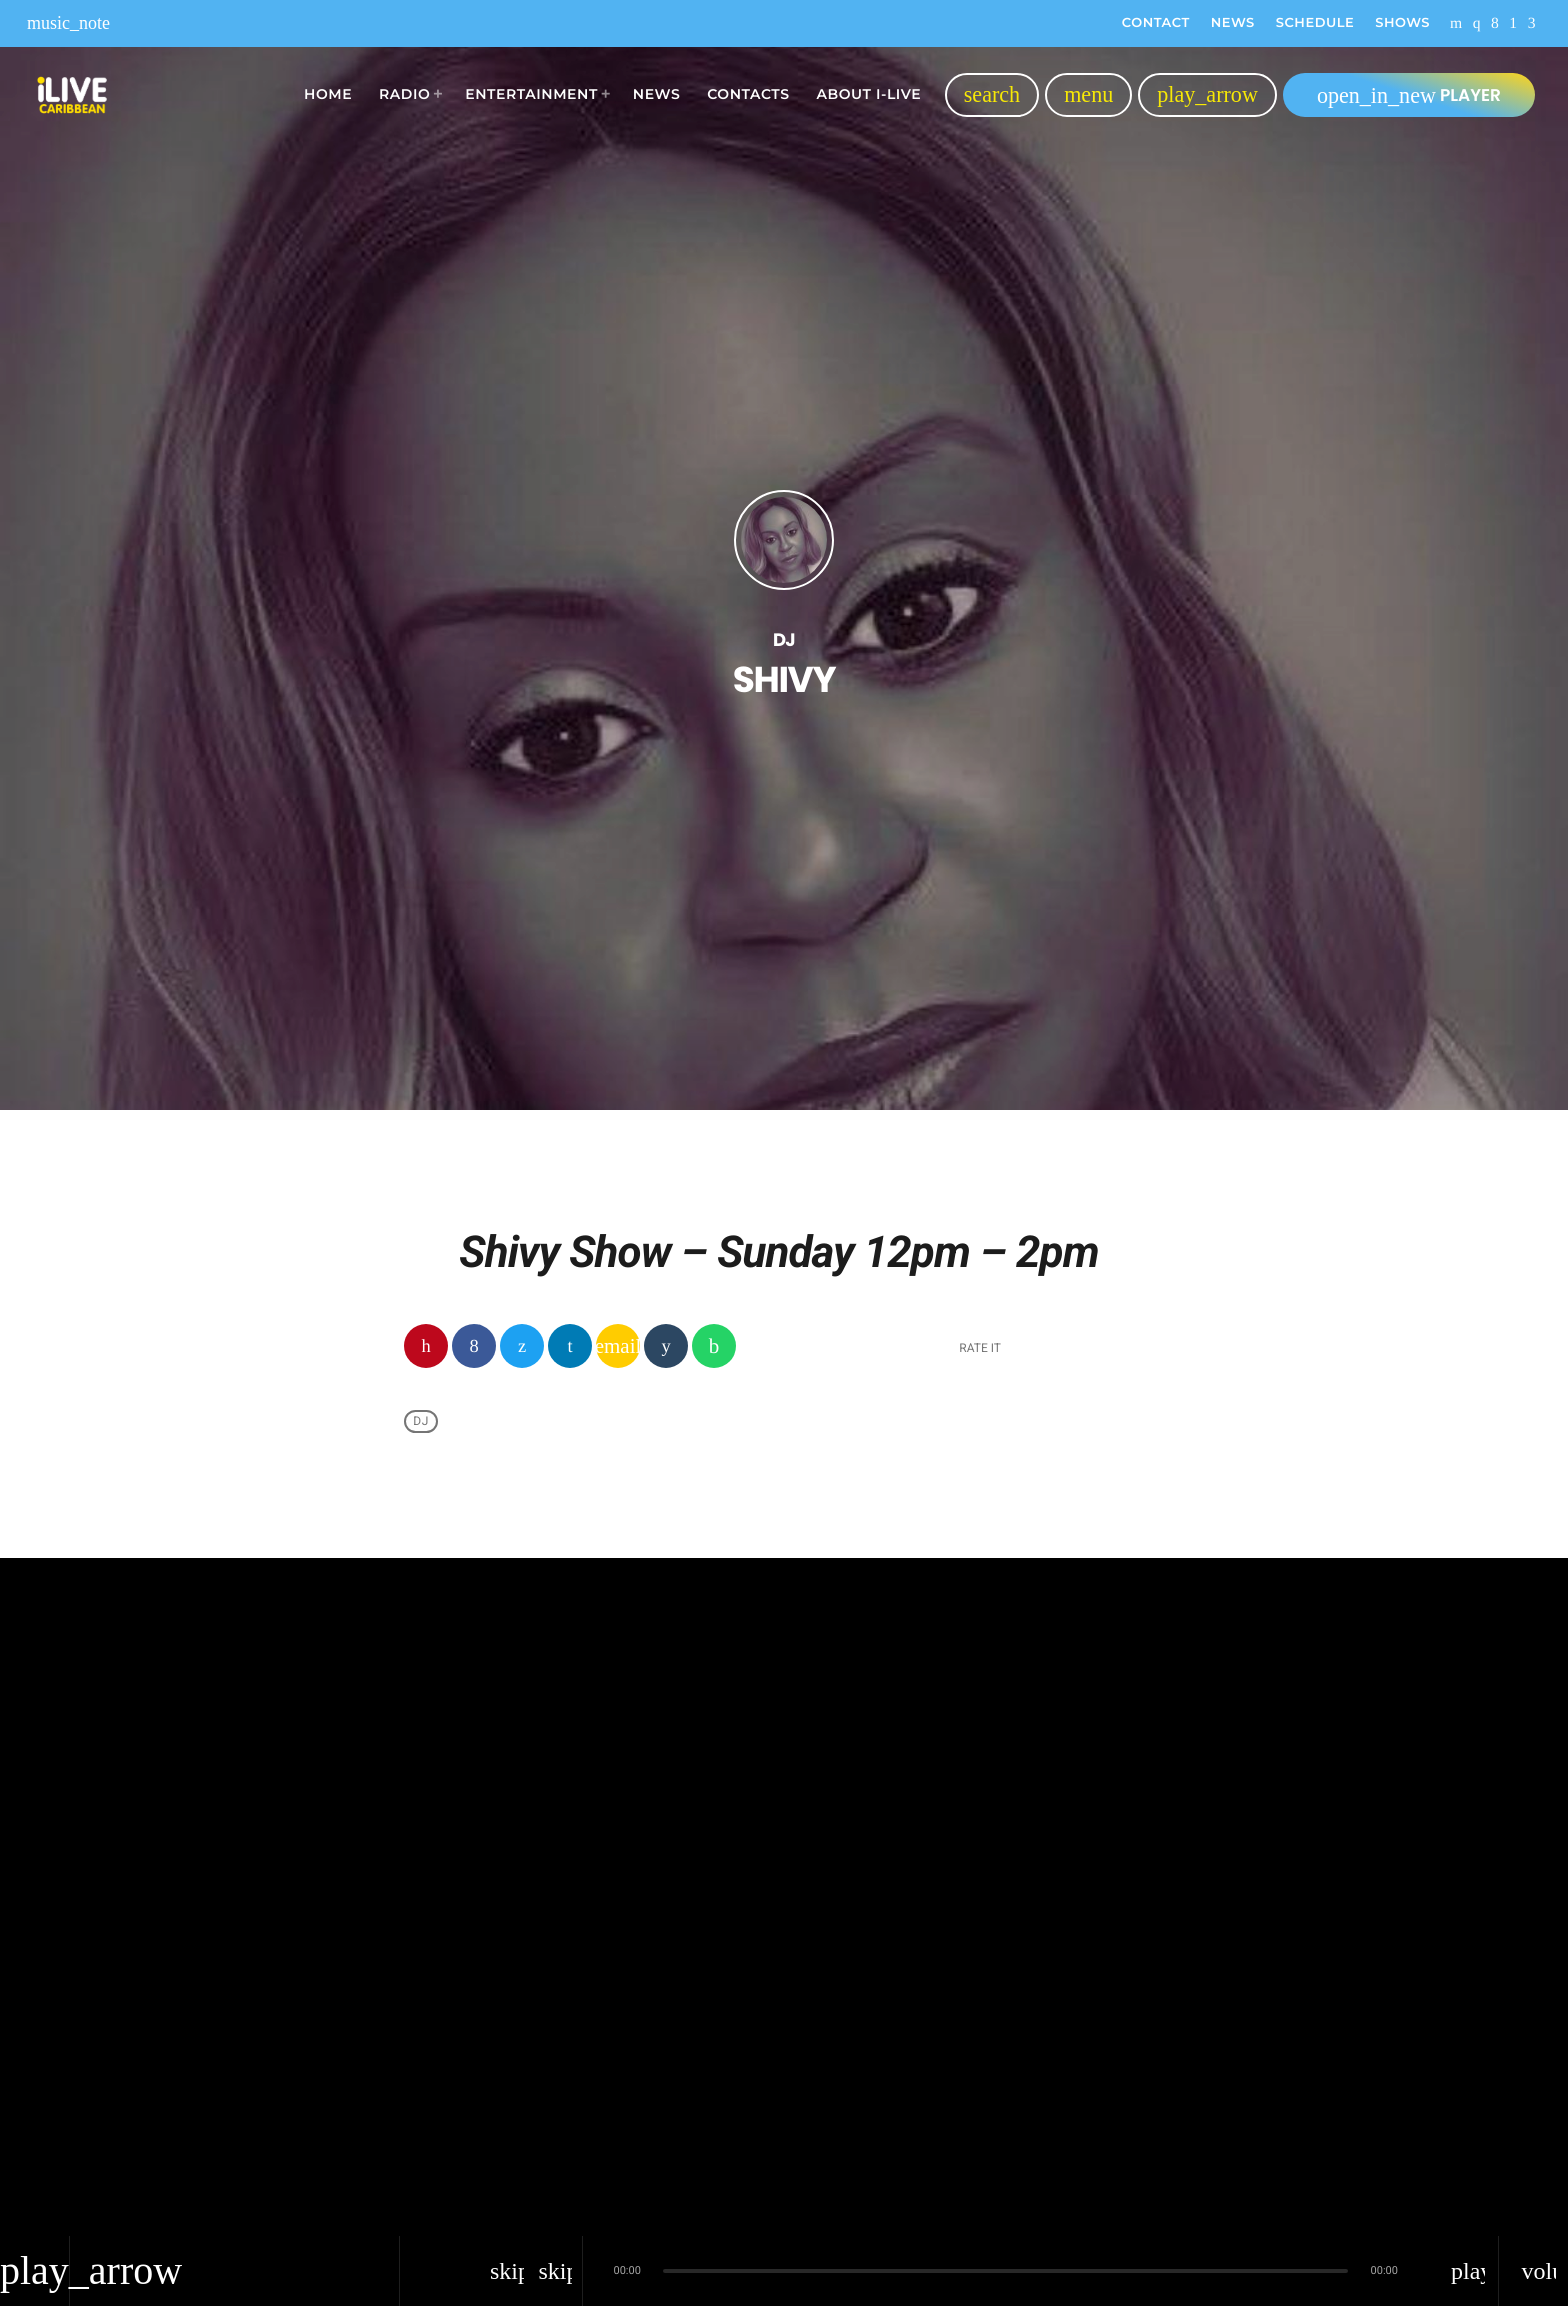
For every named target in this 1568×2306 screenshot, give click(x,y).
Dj (421, 1421)
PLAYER (1409, 95)
